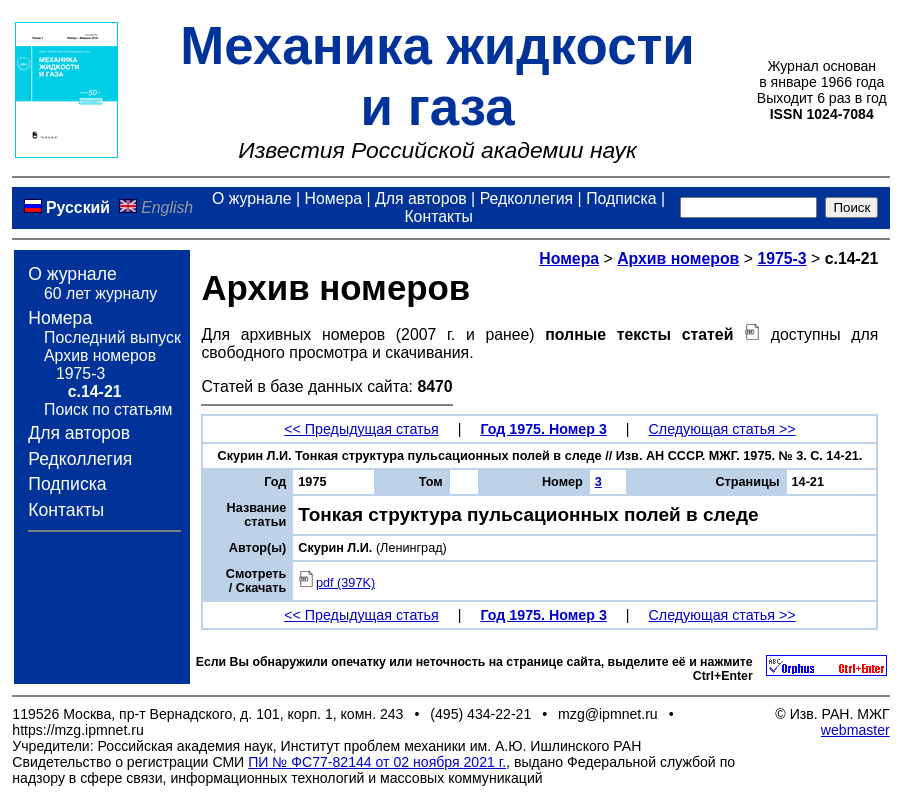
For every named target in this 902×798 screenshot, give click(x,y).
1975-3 (80, 373)
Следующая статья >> (722, 429)
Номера (334, 198)
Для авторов (421, 198)
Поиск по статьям (108, 409)
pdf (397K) (336, 583)
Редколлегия (527, 198)
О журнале (252, 198)
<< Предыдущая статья (361, 429)
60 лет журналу (100, 293)
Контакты (438, 216)
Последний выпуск (112, 337)
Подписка (621, 198)
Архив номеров (100, 355)
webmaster (855, 730)
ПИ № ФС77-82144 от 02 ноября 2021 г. (377, 762)
